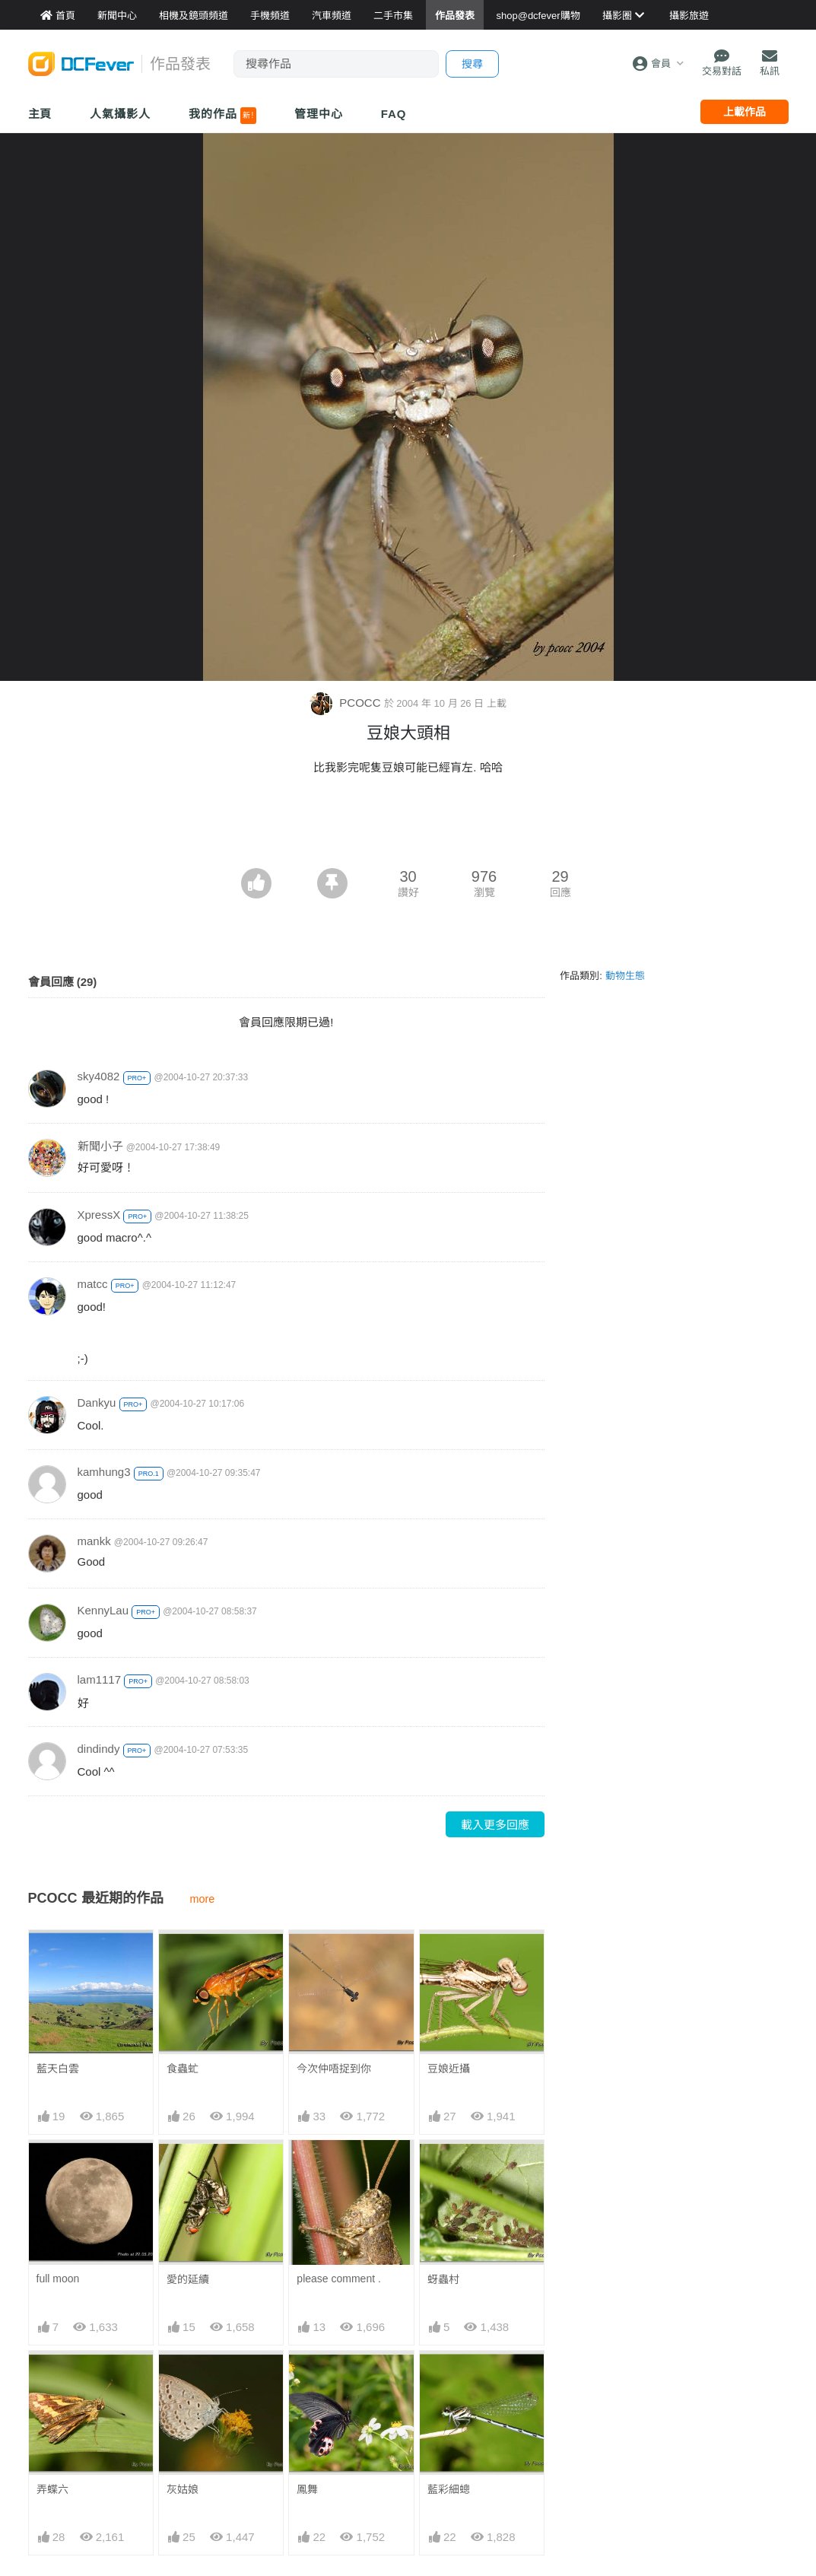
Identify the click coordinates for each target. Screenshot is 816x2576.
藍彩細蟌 (448, 2378)
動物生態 (625, 975)
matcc (93, 1283)
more (202, 1899)
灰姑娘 (182, 2489)
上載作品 (744, 112)
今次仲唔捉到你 (334, 2068)
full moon (58, 2278)
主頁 (40, 113)
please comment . (339, 2278)
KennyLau (103, 1610)
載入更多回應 (495, 1824)
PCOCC (347, 702)
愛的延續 (188, 2279)
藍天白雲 (58, 2068)
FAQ (394, 113)
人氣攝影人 (120, 113)
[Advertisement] (408, 826)
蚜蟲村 (443, 2279)
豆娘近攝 (448, 2068)
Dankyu (97, 1402)
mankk (94, 1540)
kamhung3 (104, 1471)
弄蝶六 (52, 2489)
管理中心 (318, 113)
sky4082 (99, 1076)
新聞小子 (100, 1146)
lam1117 (100, 1679)
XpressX (99, 1214)
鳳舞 (307, 2378)
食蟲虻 (182, 2068)
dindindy (99, 1748)
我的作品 (222, 115)
